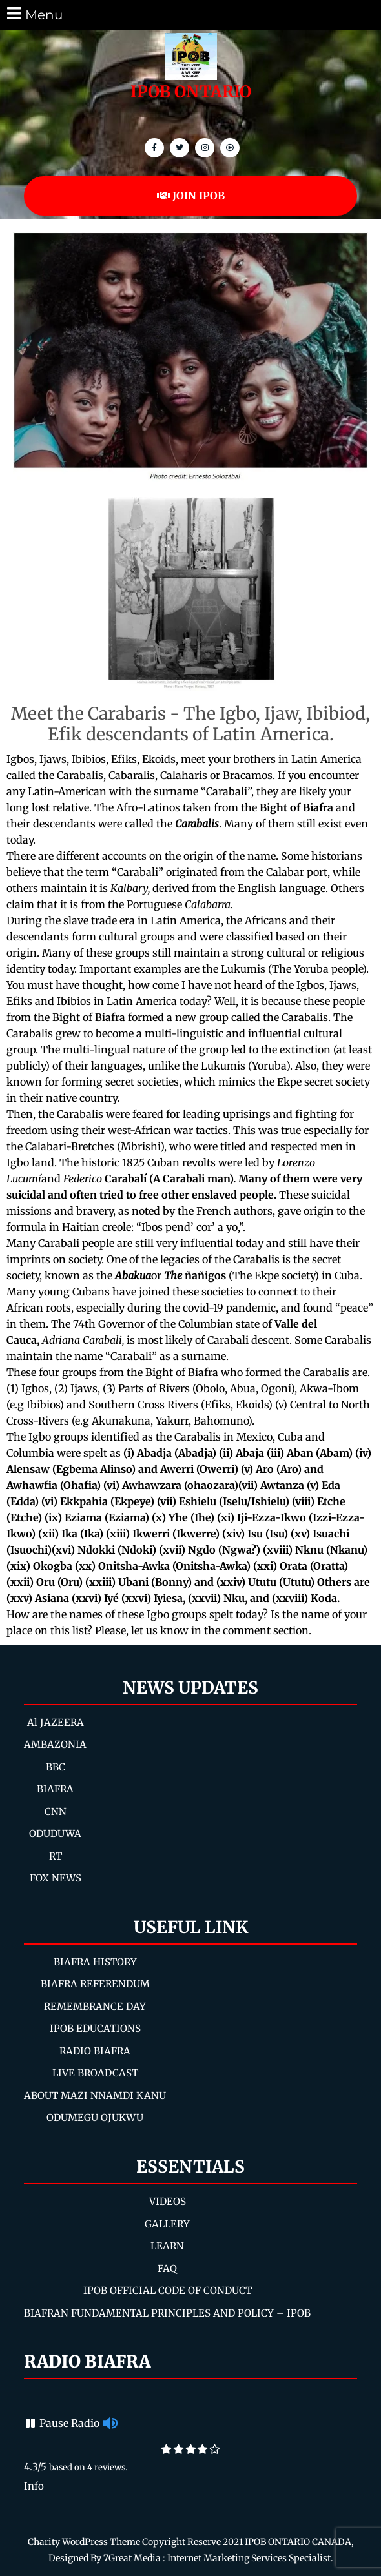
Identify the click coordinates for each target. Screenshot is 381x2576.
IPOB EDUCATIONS (95, 2028)
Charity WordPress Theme (84, 2542)
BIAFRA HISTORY (95, 1962)
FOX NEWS (55, 1878)
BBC (55, 1767)
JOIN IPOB (191, 195)
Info (34, 2486)
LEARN (167, 2246)
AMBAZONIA (55, 1744)
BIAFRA (55, 1789)
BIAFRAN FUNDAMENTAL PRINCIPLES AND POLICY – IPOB (167, 2313)
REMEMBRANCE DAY (95, 2006)
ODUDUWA (55, 1833)
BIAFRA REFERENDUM (95, 1984)
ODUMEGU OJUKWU (94, 2117)
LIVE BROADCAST (95, 2073)
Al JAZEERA (55, 1722)
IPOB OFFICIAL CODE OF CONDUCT (167, 2290)
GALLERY (167, 2224)
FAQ (167, 2268)
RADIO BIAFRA (94, 2051)
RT (55, 1856)
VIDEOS (167, 2201)
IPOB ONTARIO (190, 91)
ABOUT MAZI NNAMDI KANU (95, 2095)
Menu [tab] (34, 14)
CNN (56, 1811)
